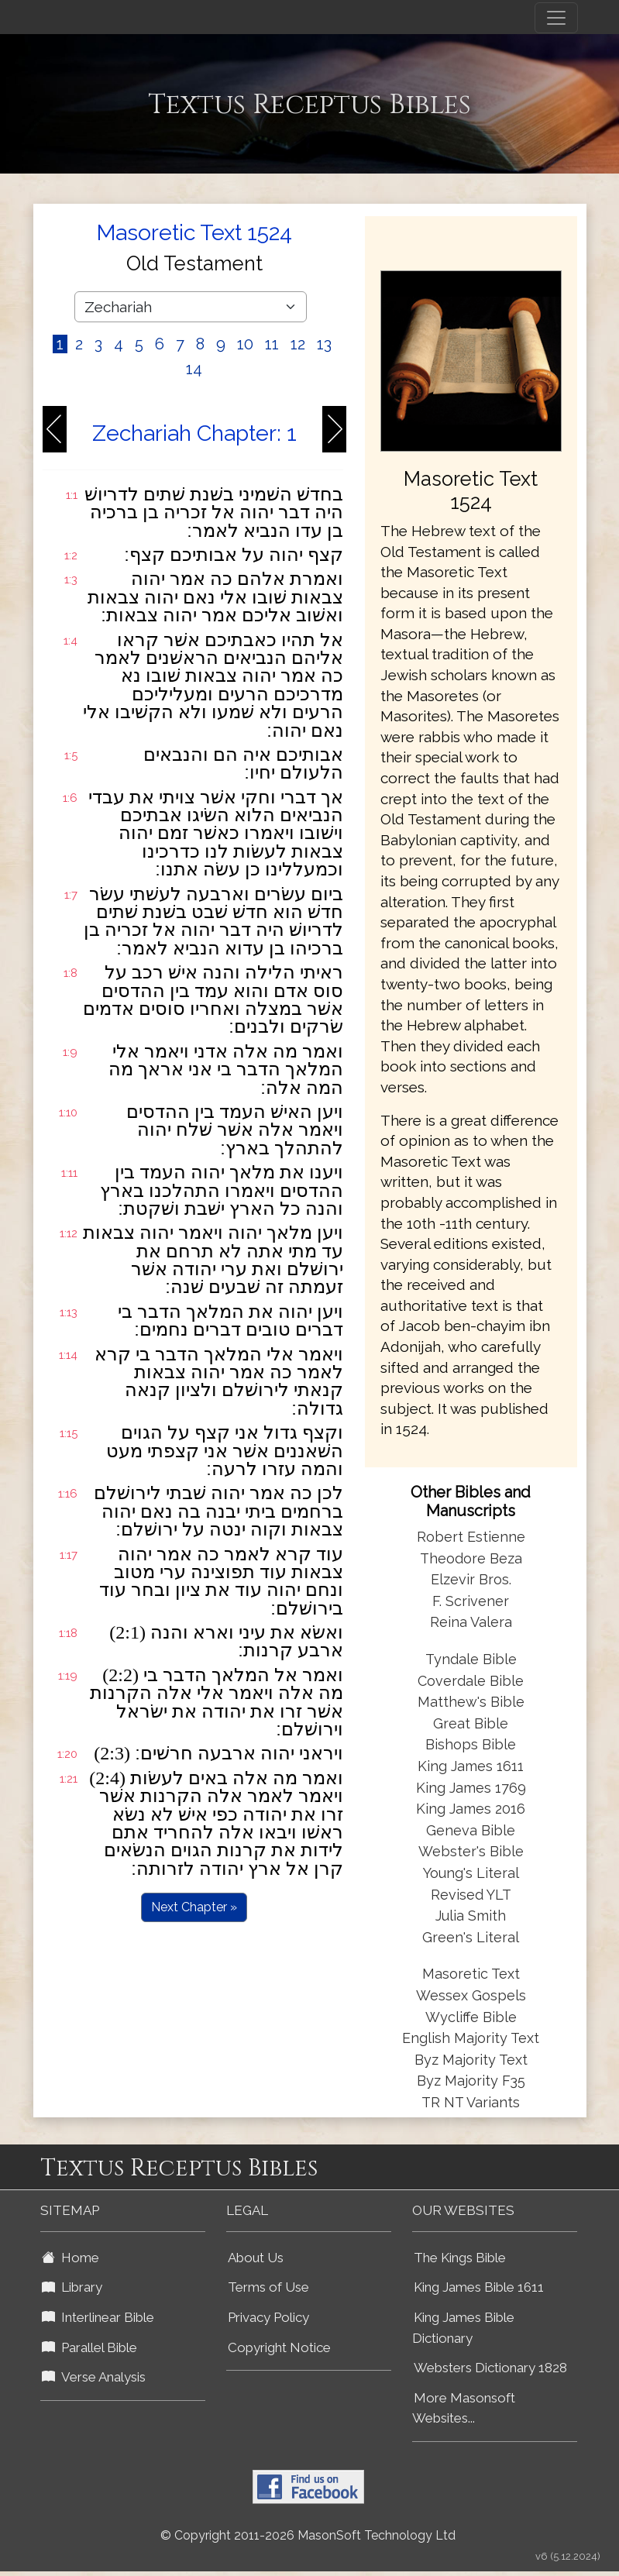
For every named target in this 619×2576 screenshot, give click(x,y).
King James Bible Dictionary (463, 2327)
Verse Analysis (94, 2377)
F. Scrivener (470, 1601)
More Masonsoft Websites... (463, 2408)
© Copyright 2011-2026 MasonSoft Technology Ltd (308, 2535)
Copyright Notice (279, 2347)
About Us (256, 2257)
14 (194, 368)
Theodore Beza (471, 1558)
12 (298, 344)
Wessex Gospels (471, 1995)
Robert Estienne (471, 1537)
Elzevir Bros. (471, 1579)
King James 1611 (471, 1766)
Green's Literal (470, 1937)
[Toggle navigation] (556, 17)
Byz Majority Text (471, 2060)
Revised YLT (471, 1894)
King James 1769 (471, 1788)
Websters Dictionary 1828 (490, 2367)
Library (72, 2287)
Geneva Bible (470, 1830)
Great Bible (470, 1723)
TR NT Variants (470, 2102)
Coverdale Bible (471, 1681)
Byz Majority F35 (471, 2080)
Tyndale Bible (471, 1659)
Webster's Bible (471, 1851)
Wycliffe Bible (471, 2017)
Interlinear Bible (98, 2317)
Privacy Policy (268, 2317)
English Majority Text (470, 2038)
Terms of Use (268, 2287)
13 (324, 344)
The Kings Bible (460, 2257)
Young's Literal (471, 1873)
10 (245, 344)
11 (272, 344)
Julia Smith (470, 1915)
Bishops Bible (470, 1744)
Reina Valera (471, 1622)
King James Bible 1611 (479, 2287)
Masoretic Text (471, 1974)
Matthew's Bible (471, 1702)
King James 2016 (470, 1808)
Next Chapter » (194, 1907)
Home (70, 2257)
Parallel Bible (89, 2347)
